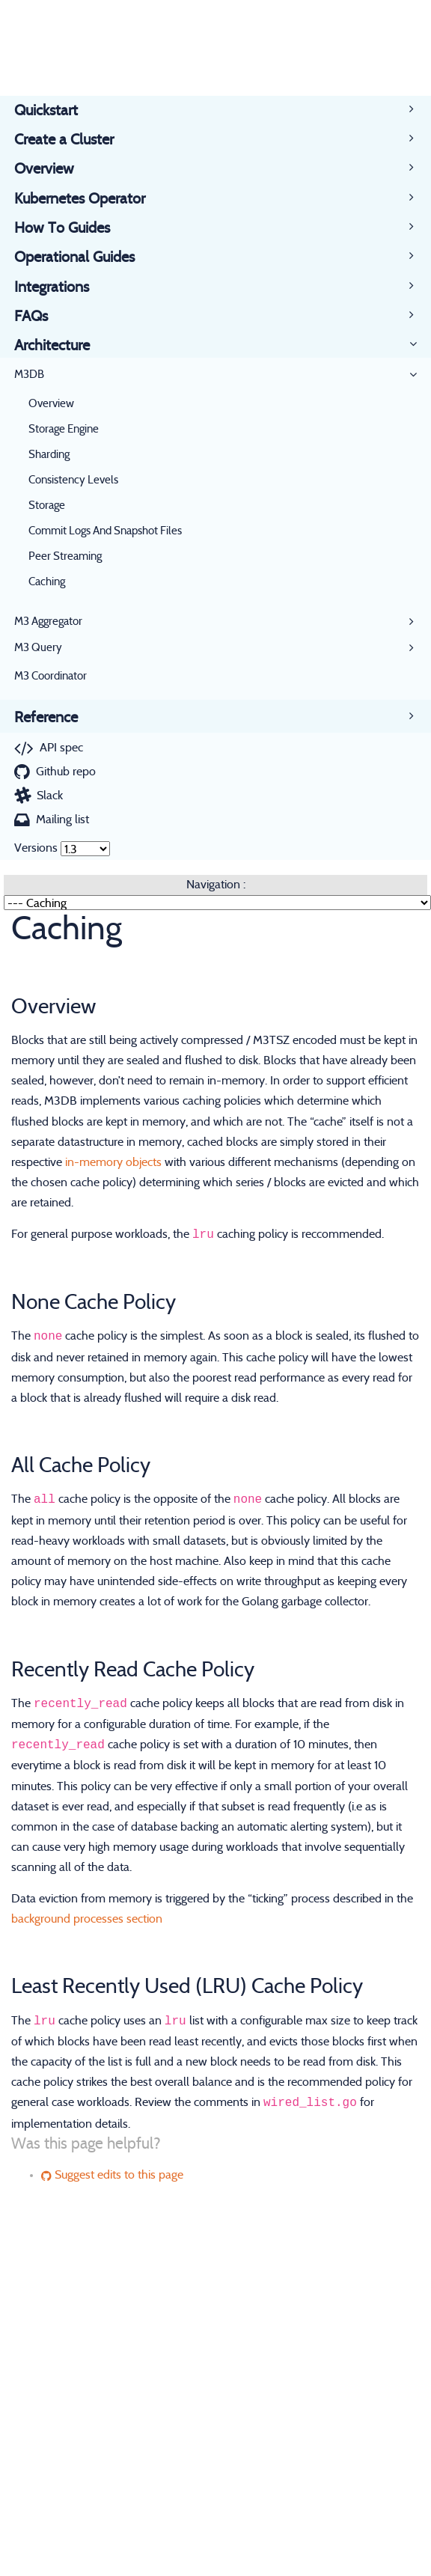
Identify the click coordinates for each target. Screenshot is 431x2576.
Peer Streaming (65, 556)
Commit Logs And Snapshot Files (105, 531)
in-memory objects (113, 1162)
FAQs (38, 316)
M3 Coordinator (50, 676)
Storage (46, 505)
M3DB (29, 374)
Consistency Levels (73, 480)
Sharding (49, 454)
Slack (50, 796)
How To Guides (69, 228)
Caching (46, 581)
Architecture (59, 345)
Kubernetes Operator (86, 199)
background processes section (86, 1919)
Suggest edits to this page (112, 2175)
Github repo (66, 772)
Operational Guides (81, 257)
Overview (51, 169)
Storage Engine (63, 429)
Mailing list (62, 819)
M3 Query (38, 647)
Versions (36, 848)
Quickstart (53, 110)
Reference (53, 717)
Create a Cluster (71, 139)
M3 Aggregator (48, 621)
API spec (61, 748)
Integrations (58, 287)
